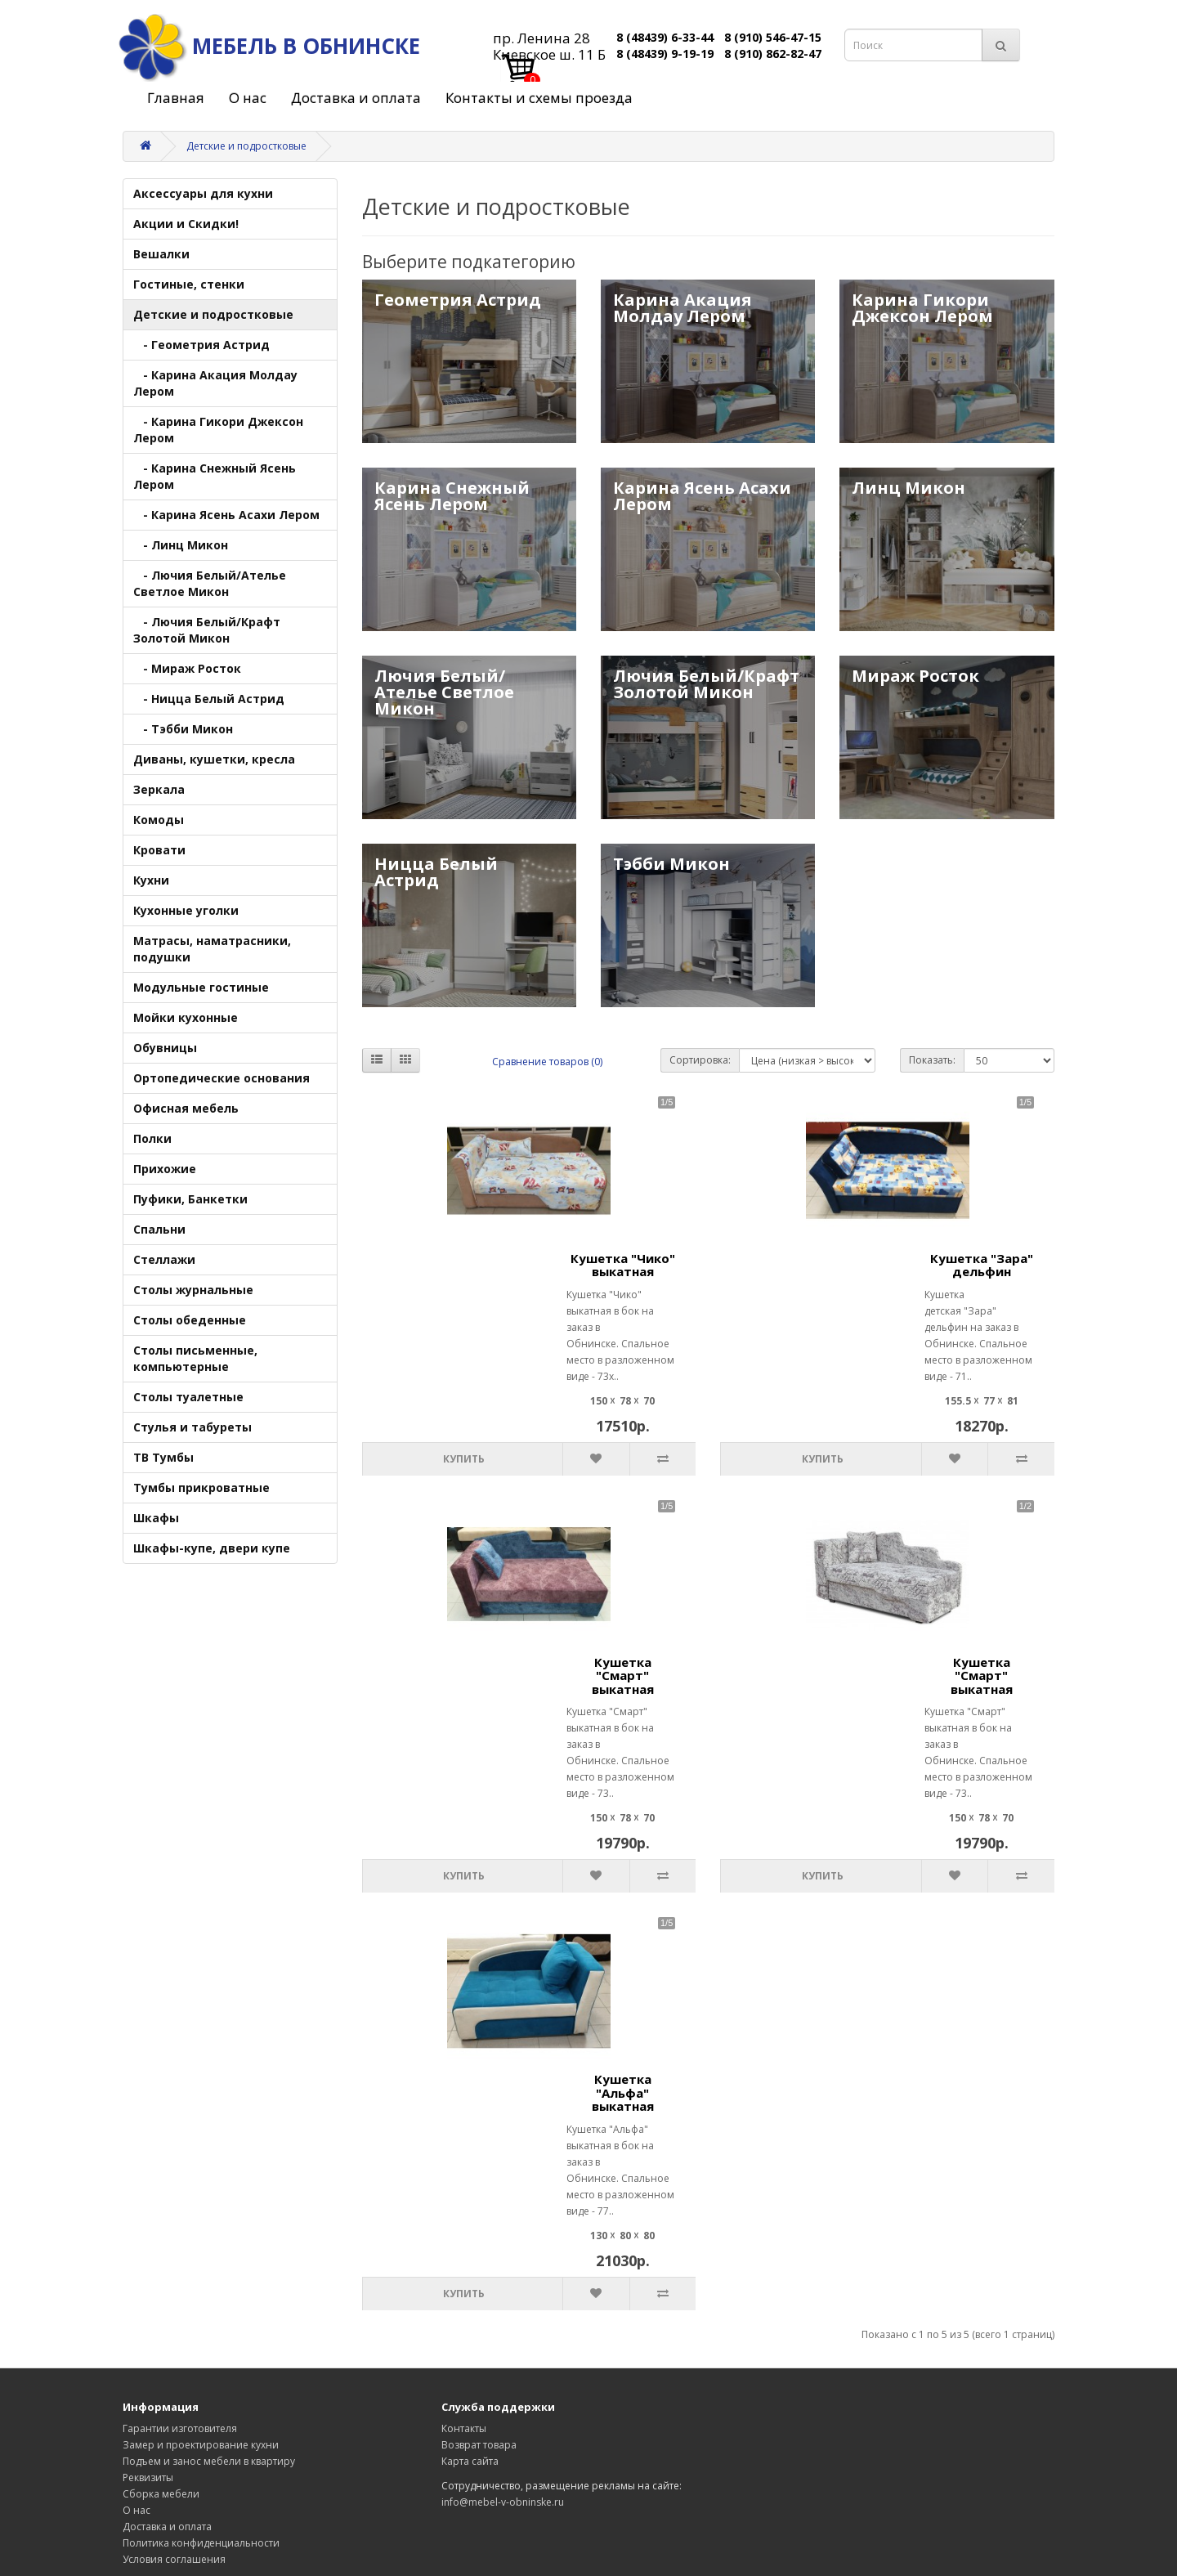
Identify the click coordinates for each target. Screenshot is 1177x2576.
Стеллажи (164, 1259)
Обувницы (165, 1047)
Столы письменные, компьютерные (195, 1358)
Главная (175, 97)
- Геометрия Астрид (201, 344)
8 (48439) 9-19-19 (665, 53)
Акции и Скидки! (186, 223)
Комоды (158, 819)
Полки (152, 1138)
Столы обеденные (189, 1320)
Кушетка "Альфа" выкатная (623, 2092)
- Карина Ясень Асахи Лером (226, 514)
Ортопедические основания (221, 1078)
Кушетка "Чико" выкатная (623, 1265)
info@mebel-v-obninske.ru (502, 2502)
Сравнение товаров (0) (547, 1061)
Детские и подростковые (246, 146)
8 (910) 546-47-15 (772, 37)
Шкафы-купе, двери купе (211, 1548)
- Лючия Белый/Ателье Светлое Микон (209, 583)
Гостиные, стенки (188, 284)
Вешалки (161, 254)
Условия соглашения (174, 2559)
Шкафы (156, 1517)
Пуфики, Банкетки (190, 1199)
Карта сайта (470, 2461)
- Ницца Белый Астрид (208, 698)
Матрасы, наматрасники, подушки (212, 949)
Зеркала (159, 789)
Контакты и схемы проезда (539, 97)
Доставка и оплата (356, 97)
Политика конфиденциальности (201, 2543)
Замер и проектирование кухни (201, 2445)
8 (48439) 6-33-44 (665, 37)
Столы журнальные (193, 1289)
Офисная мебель (186, 1108)
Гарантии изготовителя (180, 2428)
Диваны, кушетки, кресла (214, 759)
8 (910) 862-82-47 (772, 53)
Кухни (151, 880)
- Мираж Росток (187, 668)
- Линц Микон (180, 545)
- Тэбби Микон (183, 729)
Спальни (159, 1229)
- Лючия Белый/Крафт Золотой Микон (206, 630)
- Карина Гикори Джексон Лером (218, 430)
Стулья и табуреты (192, 1427)
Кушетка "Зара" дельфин (981, 1265)
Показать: (932, 1060)
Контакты (463, 2428)
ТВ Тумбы (163, 1457)
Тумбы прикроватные (201, 1487)
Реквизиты (148, 2477)
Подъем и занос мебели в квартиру (209, 2461)
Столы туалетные (188, 1396)
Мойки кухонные (185, 1017)
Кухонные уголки (186, 910)
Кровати (159, 850)
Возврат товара (479, 2445)
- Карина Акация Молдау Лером (215, 383)
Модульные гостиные (201, 987)
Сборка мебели (161, 2494)
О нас (247, 97)
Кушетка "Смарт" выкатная (623, 1675)
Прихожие (164, 1168)
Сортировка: (700, 1060)
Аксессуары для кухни (203, 193)
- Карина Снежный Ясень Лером (214, 476)
